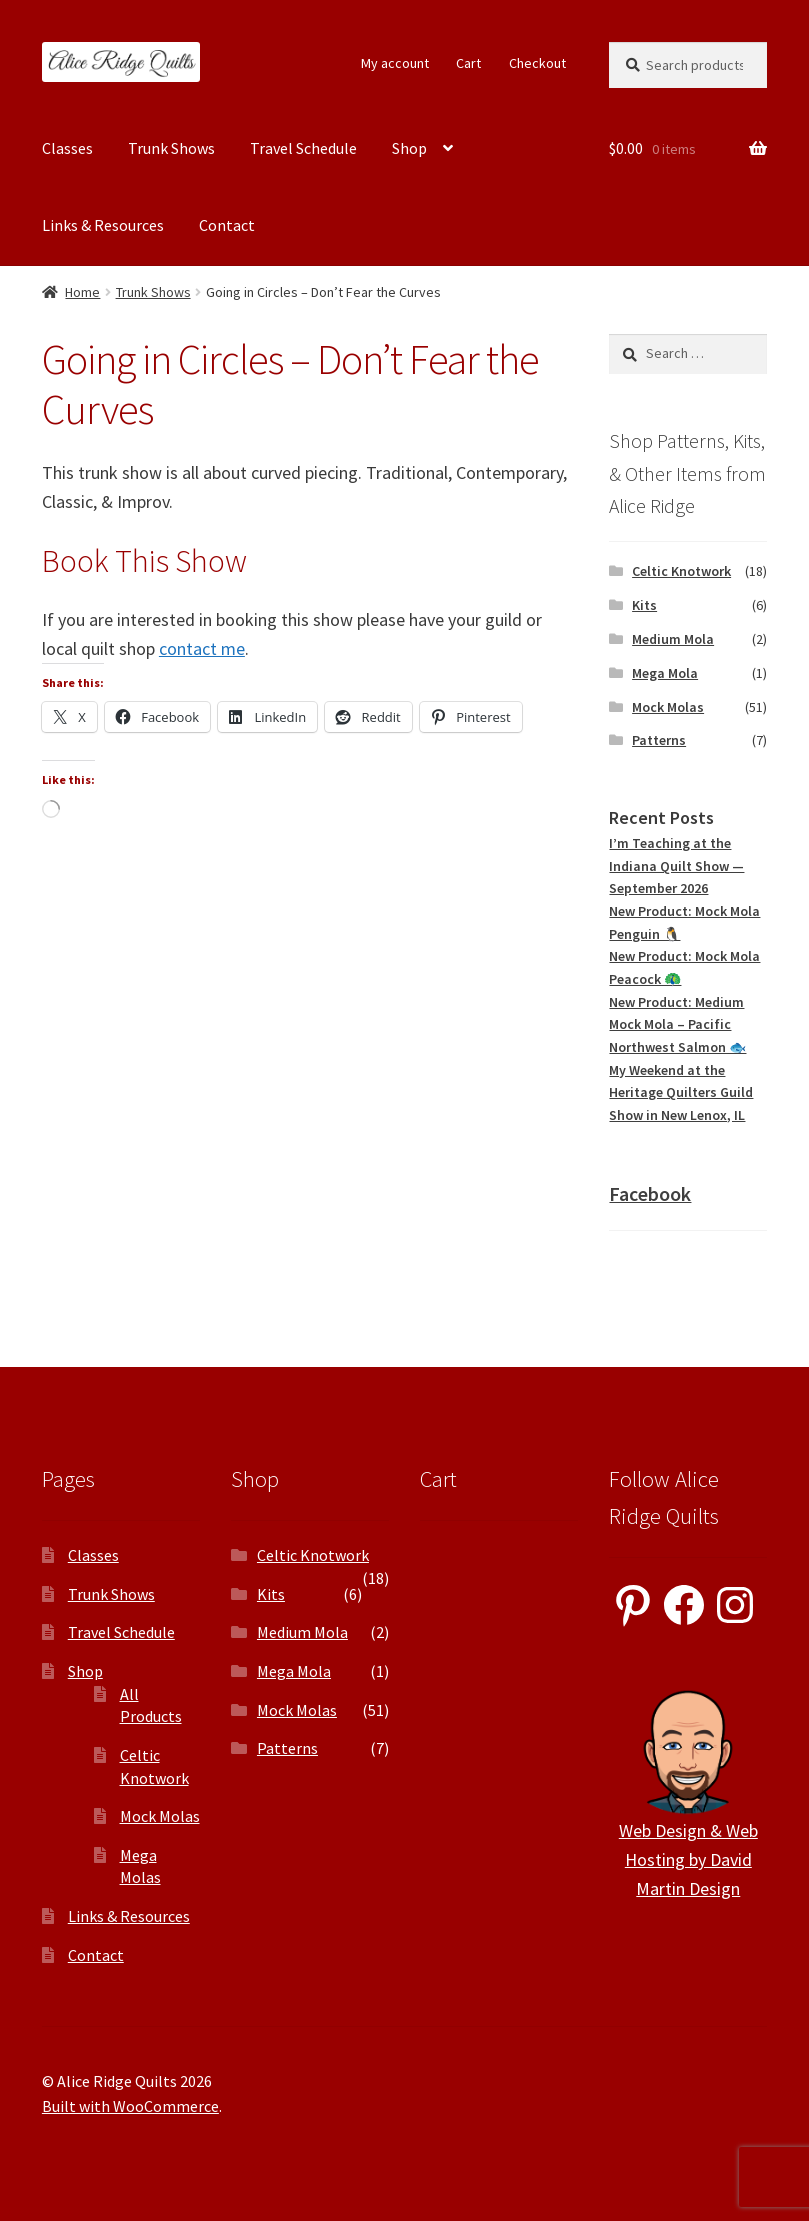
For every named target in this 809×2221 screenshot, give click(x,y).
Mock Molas (668, 707)
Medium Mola (673, 639)
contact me (202, 648)
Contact (227, 225)
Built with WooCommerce (130, 2106)
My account (395, 63)
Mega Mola (665, 673)
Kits (644, 605)
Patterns (659, 740)
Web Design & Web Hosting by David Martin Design (688, 1859)
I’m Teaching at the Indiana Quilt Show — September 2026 (676, 865)
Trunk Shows (171, 148)
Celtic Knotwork (681, 571)
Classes (67, 148)
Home (82, 292)
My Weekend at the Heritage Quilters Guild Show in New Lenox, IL (681, 1092)
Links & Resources (103, 225)
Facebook (650, 1193)
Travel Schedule (303, 148)
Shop (409, 148)
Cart (468, 63)
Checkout (537, 63)
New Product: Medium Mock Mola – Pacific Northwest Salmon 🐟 (677, 1024)
